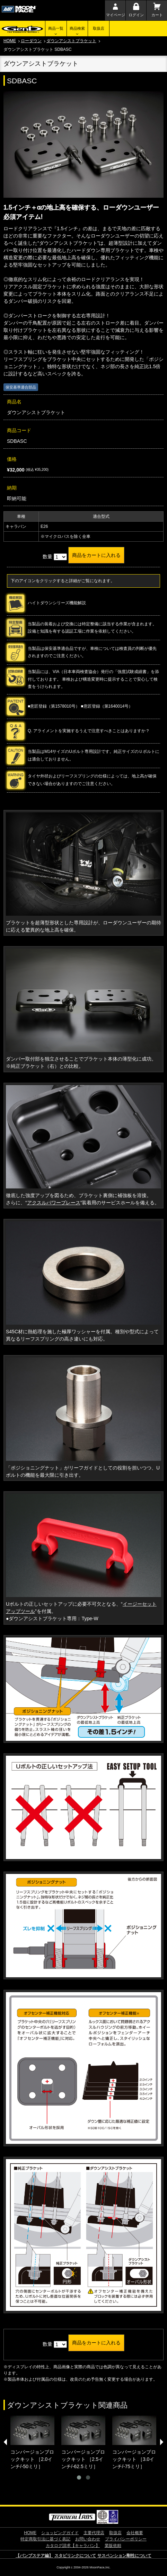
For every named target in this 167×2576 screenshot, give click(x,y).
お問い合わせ (87, 2539)
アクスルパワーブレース (53, 1202)
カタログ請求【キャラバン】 (73, 2545)
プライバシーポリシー (126, 2539)
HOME (9, 40)
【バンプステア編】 (34, 2555)
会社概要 (134, 2532)
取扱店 (98, 28)
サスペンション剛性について (124, 2555)
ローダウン (31, 40)
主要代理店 (94, 2532)
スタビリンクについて (75, 2555)
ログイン (136, 15)
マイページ (115, 15)
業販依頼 (113, 2545)
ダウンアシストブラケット (71, 40)
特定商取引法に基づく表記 (45, 2539)
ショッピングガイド (60, 2532)
